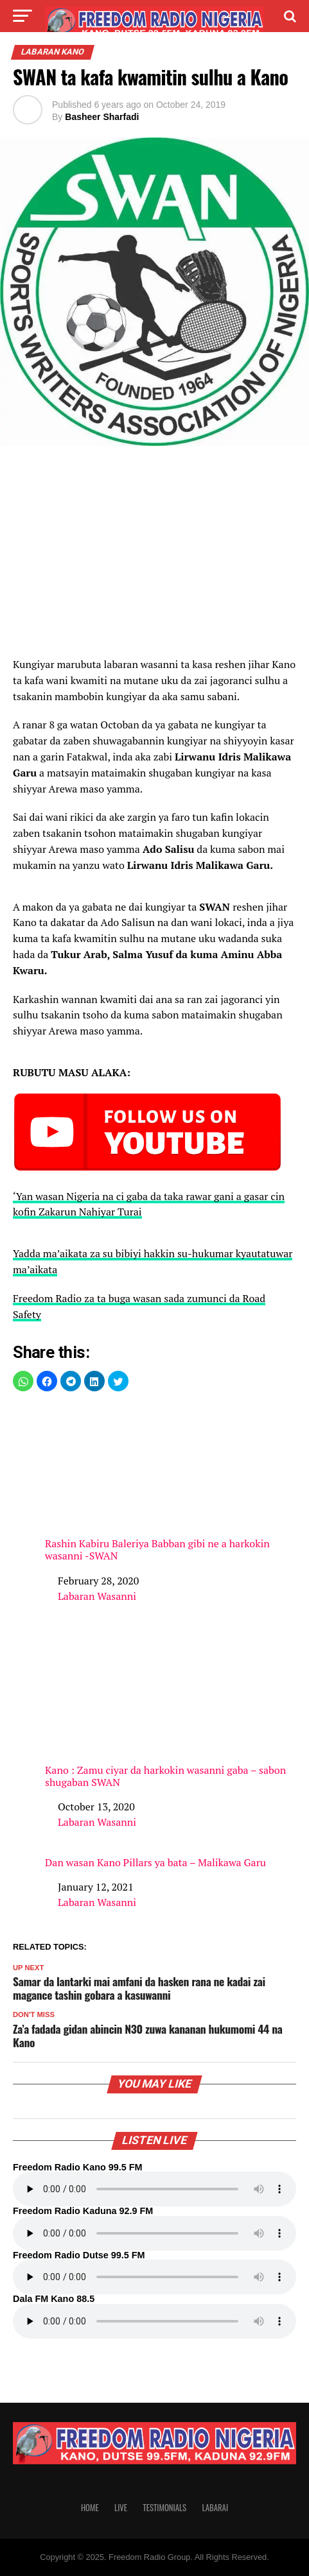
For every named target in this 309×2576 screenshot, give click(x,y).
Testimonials (164, 2508)
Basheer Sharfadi (102, 117)
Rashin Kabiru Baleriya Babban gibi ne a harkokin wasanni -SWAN (170, 1483)
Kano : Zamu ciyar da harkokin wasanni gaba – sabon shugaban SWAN (170, 1710)
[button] (23, 1381)
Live (120, 2508)
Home (90, 2508)
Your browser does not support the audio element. (154, 2189)
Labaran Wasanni (97, 1596)
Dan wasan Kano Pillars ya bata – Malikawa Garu (155, 1863)
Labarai (215, 2508)
